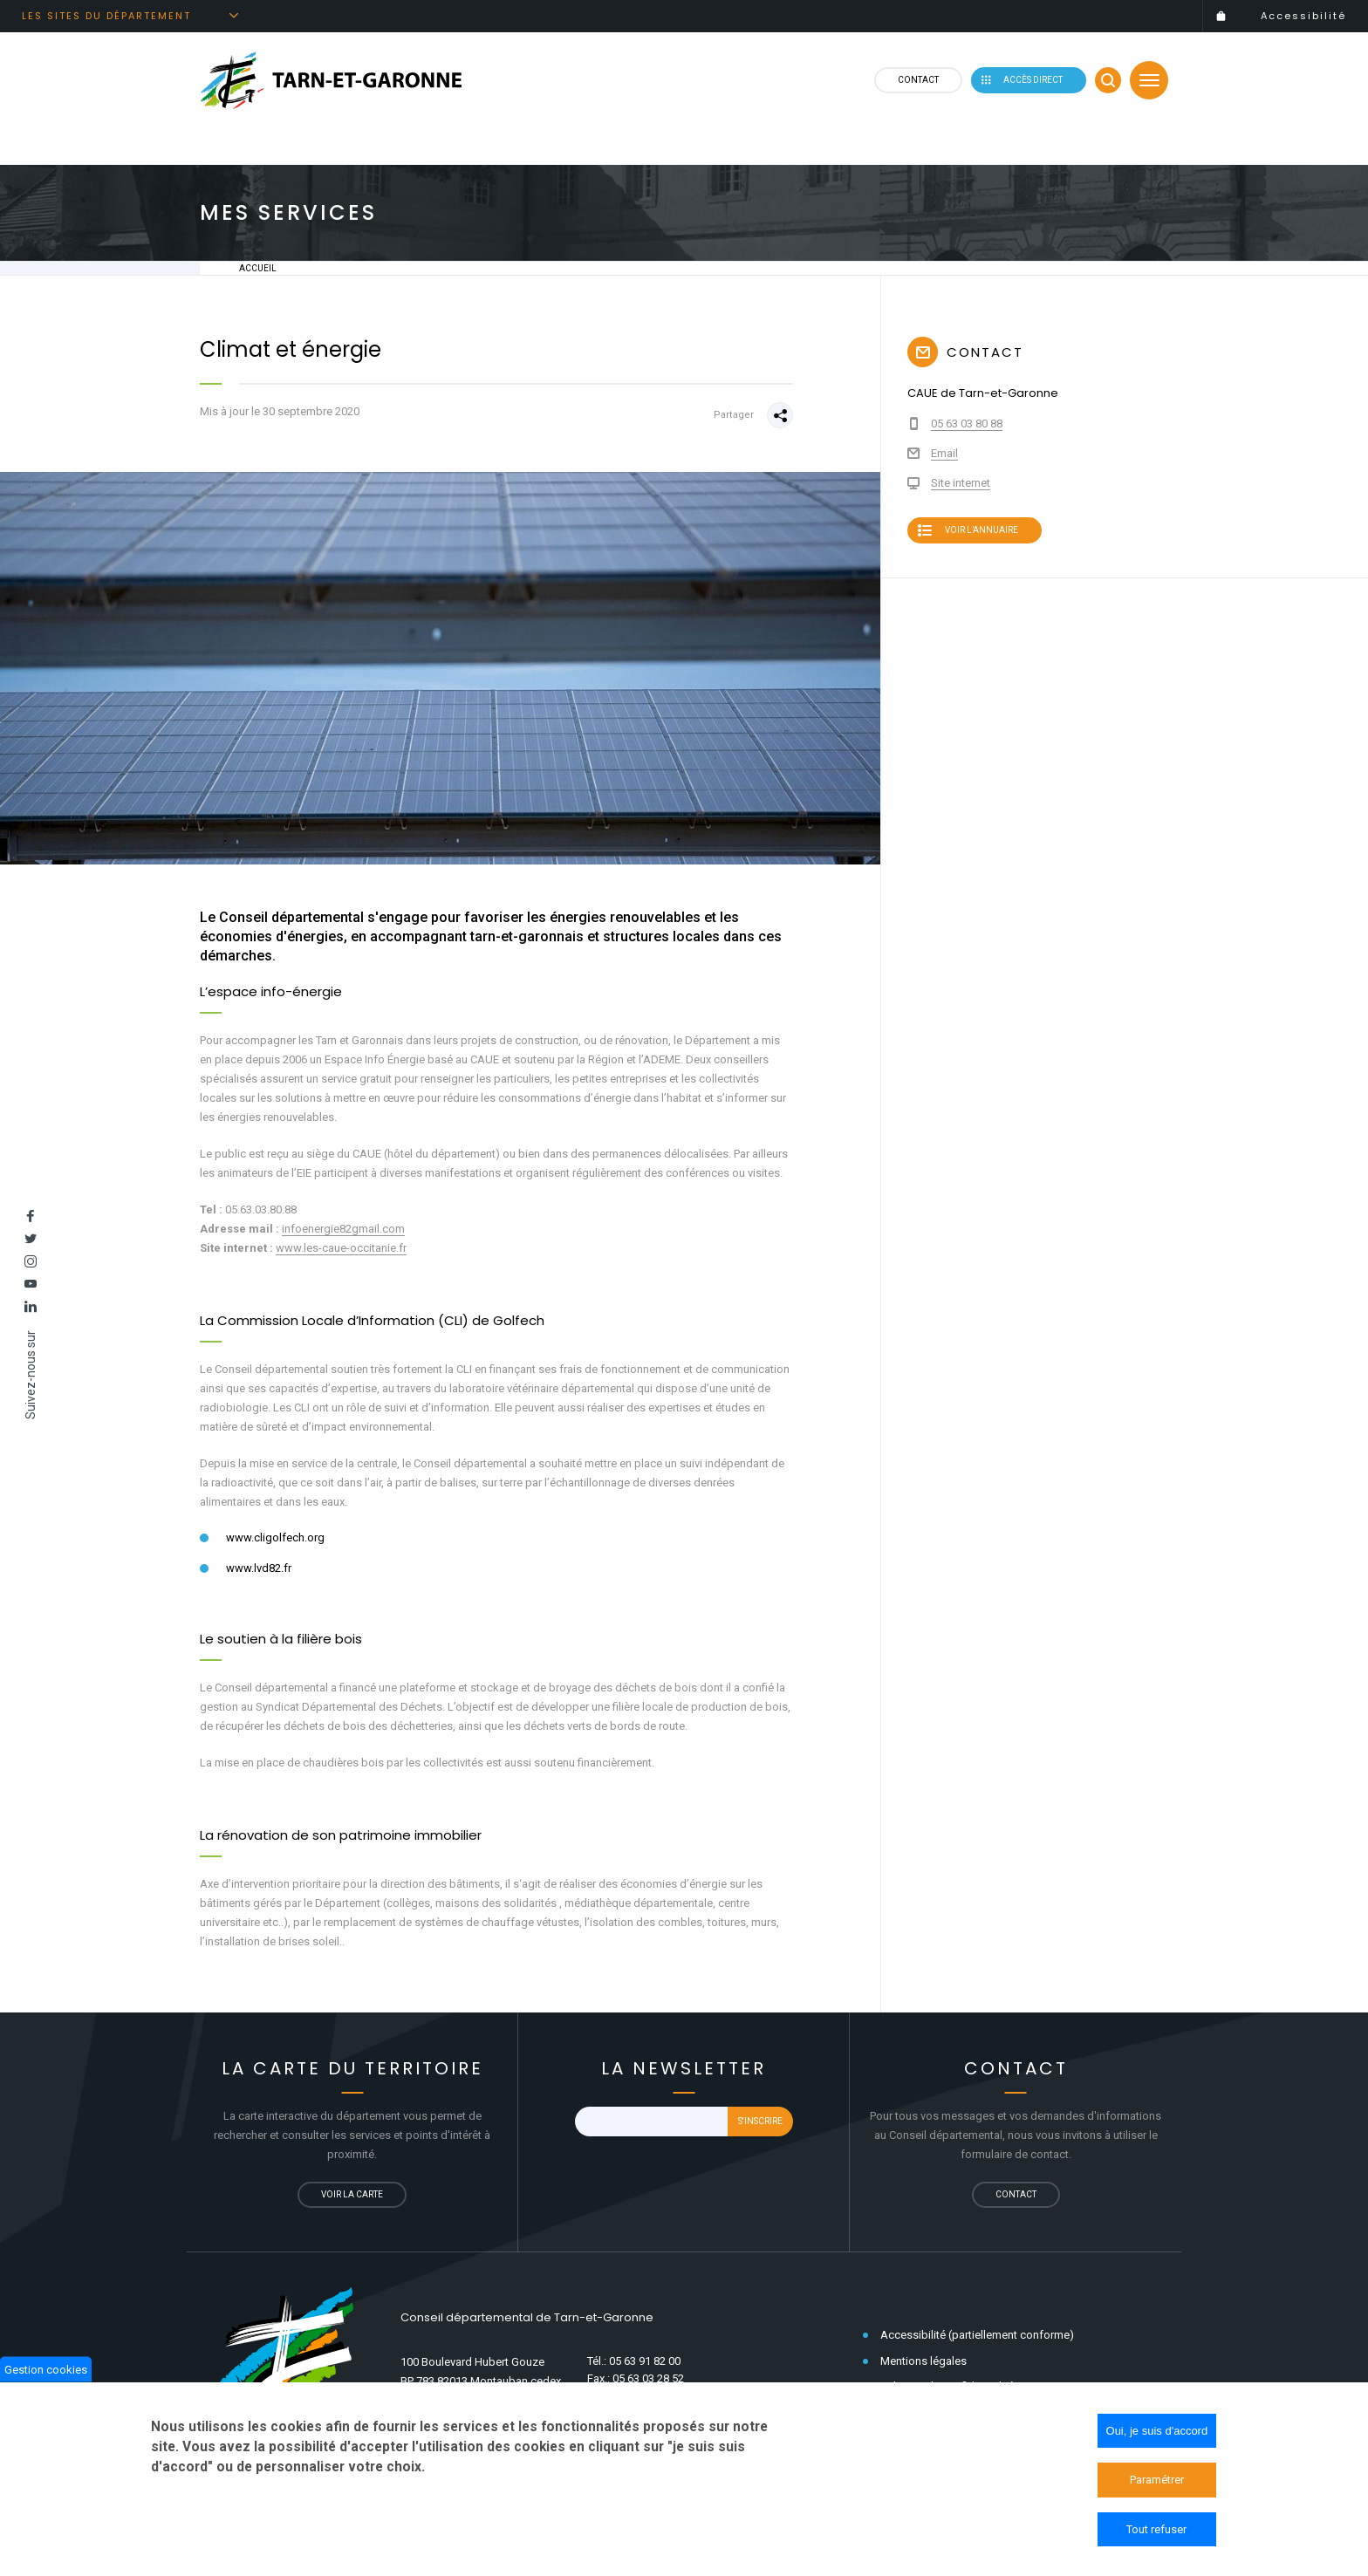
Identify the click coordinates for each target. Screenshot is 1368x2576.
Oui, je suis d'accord (1157, 2435)
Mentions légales (923, 2361)
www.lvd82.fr (258, 1568)
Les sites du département (106, 16)
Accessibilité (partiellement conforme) (977, 2334)
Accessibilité (1303, 16)
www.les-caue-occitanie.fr (341, 1247)
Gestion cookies (45, 2373)
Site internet (960, 482)
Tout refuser (1156, 2533)
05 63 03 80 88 (966, 423)
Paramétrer (1157, 2484)
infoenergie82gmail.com (343, 1228)
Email (944, 453)
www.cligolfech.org (275, 1537)
